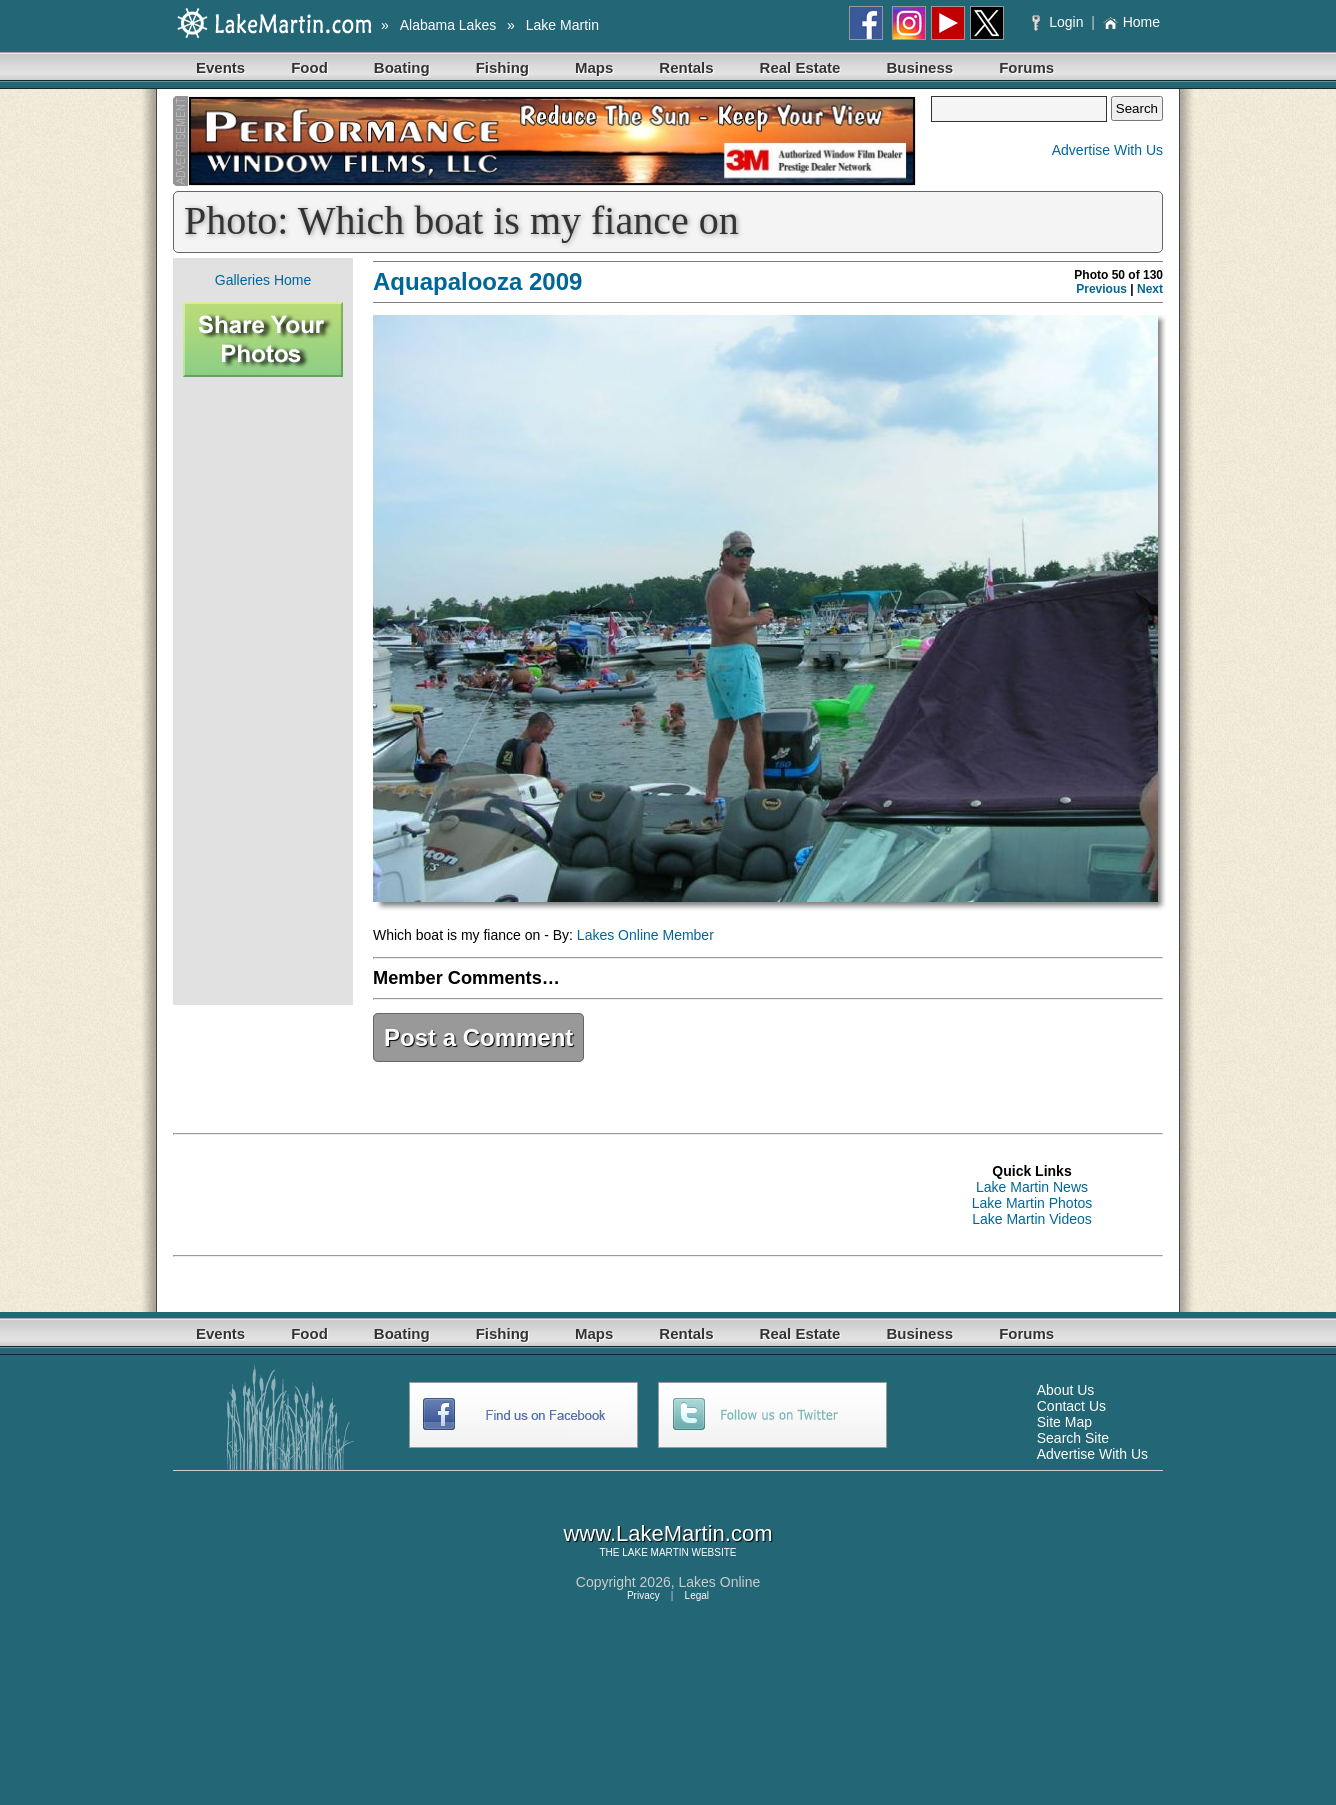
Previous (1101, 289)
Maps (594, 67)
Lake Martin (562, 25)
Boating (402, 67)
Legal (697, 1595)
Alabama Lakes (448, 25)
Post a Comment (478, 1037)
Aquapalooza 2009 (477, 281)
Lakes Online (720, 1582)
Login (1059, 22)
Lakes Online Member (645, 935)
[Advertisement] (263, 691)
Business (919, 67)
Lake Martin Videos (1032, 1219)
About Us (1066, 1390)
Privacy (643, 1595)
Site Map (1064, 1422)
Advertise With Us (1107, 150)
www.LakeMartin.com (667, 1533)
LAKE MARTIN (655, 1552)
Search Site (1073, 1438)
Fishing (502, 67)
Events (220, 67)
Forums (1026, 67)
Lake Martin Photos (1032, 1203)
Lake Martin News (1032, 1187)
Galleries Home (263, 280)
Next (1150, 289)
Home (1131, 22)
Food (309, 67)
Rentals (686, 67)
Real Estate (800, 67)
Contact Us (1071, 1406)
